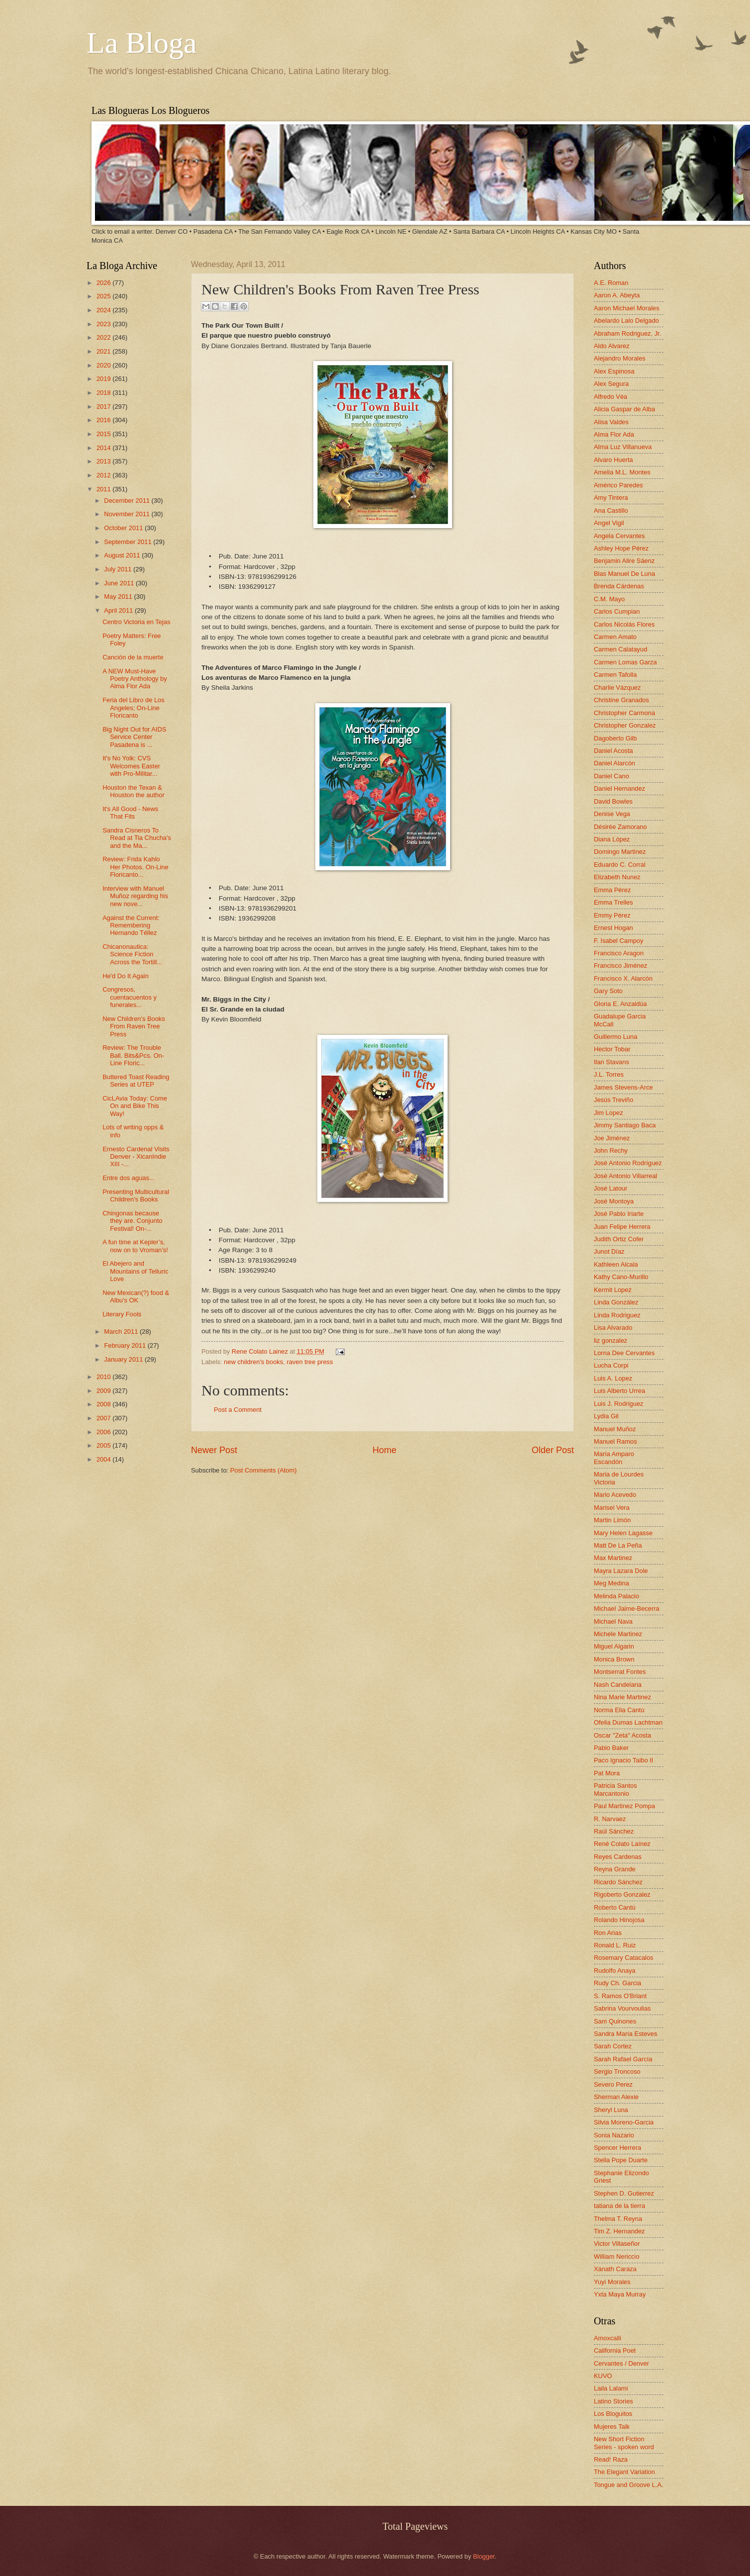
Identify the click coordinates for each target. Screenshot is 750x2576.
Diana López (612, 839)
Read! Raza (611, 2459)
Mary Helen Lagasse (623, 1533)
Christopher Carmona (624, 713)
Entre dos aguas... (128, 1178)
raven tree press (309, 1362)
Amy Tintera (611, 497)
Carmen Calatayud (620, 649)
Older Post (553, 1450)
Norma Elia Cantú (619, 1710)
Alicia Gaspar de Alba (624, 409)
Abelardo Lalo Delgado (626, 320)
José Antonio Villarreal (625, 1176)
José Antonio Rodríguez (628, 1163)
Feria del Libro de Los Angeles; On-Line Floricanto (133, 707)
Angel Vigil (609, 523)
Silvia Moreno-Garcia (624, 2122)
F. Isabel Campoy (618, 940)
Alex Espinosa (614, 371)
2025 (104, 296)
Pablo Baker (611, 1747)
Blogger (484, 2556)
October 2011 (124, 528)
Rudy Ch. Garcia (617, 1983)
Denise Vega (612, 814)
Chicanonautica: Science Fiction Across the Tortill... (132, 954)
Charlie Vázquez (617, 687)
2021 (104, 351)
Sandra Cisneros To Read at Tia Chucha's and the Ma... (136, 838)
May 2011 (119, 596)
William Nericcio (617, 2256)
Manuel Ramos (615, 1441)
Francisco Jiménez (620, 965)
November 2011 (127, 514)
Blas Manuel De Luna (624, 573)
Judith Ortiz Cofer (619, 1239)
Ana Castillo (611, 510)
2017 (104, 406)
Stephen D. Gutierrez (624, 2193)
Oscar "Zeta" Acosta (622, 1735)
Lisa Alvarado (613, 1327)
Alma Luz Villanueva (623, 447)
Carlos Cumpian (617, 611)
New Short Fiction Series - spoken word (624, 2442)
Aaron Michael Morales (626, 308)
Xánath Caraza (615, 2269)
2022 (104, 337)
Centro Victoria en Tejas (136, 622)
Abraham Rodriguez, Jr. (627, 333)
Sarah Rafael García (623, 2059)
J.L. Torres (609, 1074)
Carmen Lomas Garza (625, 662)
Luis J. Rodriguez (618, 1403)
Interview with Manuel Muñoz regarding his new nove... (135, 896)
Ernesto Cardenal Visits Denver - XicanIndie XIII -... (135, 1156)
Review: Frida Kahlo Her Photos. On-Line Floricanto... (135, 866)
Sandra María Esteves (625, 2033)
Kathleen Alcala (616, 1264)
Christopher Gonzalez (625, 725)
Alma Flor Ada (614, 434)
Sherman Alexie (616, 2097)
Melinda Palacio (616, 1596)
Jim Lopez (608, 1112)
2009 (104, 1390)
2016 (104, 420)
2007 (104, 1418)
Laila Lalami (611, 2388)
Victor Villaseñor (617, 2243)
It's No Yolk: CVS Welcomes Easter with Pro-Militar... (131, 765)
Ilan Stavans (611, 1062)
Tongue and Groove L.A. (628, 2484)
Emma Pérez (612, 890)
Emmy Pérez (612, 915)
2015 (104, 434)
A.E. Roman (611, 282)
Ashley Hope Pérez (621, 548)
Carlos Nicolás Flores (624, 624)
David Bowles (613, 801)
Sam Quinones (615, 2021)
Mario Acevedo (615, 1494)
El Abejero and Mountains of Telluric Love (135, 1271)
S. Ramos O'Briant (620, 1996)
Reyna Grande (615, 1869)
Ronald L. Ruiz (615, 1945)
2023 (104, 324)
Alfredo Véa (610, 396)
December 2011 (127, 500)
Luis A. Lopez (613, 1378)
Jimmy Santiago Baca (625, 1125)
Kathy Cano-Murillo (621, 1277)
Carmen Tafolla (615, 674)
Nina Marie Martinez (622, 1697)
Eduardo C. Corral (620, 864)
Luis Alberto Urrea (619, 1390)
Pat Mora (607, 1773)
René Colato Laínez (622, 1843)
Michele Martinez (618, 1634)
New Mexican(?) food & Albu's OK (135, 1296)
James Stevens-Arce (623, 1087)
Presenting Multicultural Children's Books (135, 1195)
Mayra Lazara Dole (621, 1570)
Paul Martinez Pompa (624, 1806)
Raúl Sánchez (614, 1831)
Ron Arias (608, 1932)
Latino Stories (613, 2401)
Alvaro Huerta (613, 459)
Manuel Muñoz (615, 1429)
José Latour (610, 1188)
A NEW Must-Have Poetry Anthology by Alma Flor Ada (134, 678)
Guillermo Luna (615, 1036)
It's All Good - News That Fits (130, 812)
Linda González (616, 1302)
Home (384, 1450)
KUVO (603, 2376)
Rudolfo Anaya (615, 1970)
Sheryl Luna (611, 2110)
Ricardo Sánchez (618, 1882)
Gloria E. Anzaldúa (620, 1004)
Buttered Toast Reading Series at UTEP (135, 1080)
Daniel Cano (611, 776)
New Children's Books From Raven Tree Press (133, 1026)
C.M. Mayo (609, 599)
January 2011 (124, 1359)
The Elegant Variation (624, 2472)
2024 (104, 310)
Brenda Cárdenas (619, 586)
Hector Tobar (612, 1049)
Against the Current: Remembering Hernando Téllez (131, 925)
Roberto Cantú (615, 1907)
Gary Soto (608, 991)
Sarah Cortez (613, 2046)
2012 (104, 475)
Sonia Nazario (614, 2135)
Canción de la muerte (132, 657)
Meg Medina (611, 1583)
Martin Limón (612, 1520)
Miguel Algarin (614, 1646)
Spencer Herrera (617, 2147)
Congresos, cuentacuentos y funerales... (129, 997)
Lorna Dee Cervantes (624, 1353)
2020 (104, 365)
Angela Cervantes (619, 536)
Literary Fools (121, 1314)
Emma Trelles (613, 902)
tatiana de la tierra (619, 2205)
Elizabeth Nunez (617, 877)
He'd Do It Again (125, 976)
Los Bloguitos (613, 2413)
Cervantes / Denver (621, 2363)
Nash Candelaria (618, 1684)
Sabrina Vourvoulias (622, 2008)
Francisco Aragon (619, 953)
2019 (104, 378)
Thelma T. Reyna (618, 2218)
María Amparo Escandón (614, 1457)
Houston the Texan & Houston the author (133, 791)
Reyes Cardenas (618, 1856)
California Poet (615, 2350)
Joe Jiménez (612, 1138)
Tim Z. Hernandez (619, 2231)
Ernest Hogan (613, 927)
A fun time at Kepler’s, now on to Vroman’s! (135, 1245)
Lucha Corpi (611, 1365)
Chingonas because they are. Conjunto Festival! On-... (132, 1220)
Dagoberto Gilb (615, 738)
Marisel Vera (612, 1507)
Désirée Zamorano (620, 826)
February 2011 (125, 1345)
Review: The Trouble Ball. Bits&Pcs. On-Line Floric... (133, 1055)
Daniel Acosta (613, 750)
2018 (104, 392)
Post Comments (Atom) (263, 1470)
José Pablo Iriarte (619, 1213)
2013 (104, 461)
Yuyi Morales (612, 2282)
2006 (104, 1432)
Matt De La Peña (618, 1545)
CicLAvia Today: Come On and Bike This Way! (134, 1106)
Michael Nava (613, 1621)
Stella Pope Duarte (621, 2160)
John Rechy (611, 1150)
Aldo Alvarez (612, 346)
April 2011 (119, 610)
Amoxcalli (607, 2338)
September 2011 (128, 542)
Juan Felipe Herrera (622, 1226)
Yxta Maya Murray (620, 2294)
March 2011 (122, 1331)
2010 (104, 1376)
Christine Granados (621, 700)
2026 (104, 282)
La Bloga (142, 42)
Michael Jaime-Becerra (626, 1608)
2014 (104, 448)
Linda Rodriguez (617, 1315)
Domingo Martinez (620, 851)
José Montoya (614, 1201)
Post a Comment (238, 1409)
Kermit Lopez (613, 1289)
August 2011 (123, 555)
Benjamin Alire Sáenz (624, 560)
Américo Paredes (618, 485)
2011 (104, 489)
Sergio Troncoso (617, 2071)
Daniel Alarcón (614, 763)
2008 (104, 1404)
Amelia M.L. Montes (622, 472)
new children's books (253, 1362)
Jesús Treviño (613, 1100)
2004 (104, 1459)
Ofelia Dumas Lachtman (628, 1722)
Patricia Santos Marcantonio (615, 1789)
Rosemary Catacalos (624, 1957)
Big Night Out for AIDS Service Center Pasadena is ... (134, 737)
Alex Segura (611, 383)
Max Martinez (613, 1558)
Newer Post (214, 1450)
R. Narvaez (610, 1819)
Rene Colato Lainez (261, 1351)
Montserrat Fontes (620, 1671)
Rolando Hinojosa (619, 1920)
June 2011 (120, 583)
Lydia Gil (606, 1416)
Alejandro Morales (620, 358)
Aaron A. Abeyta (617, 295)
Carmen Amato (615, 637)
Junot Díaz (609, 1251)
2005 (104, 1445)
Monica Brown (614, 1659)
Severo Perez (613, 2084)
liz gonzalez (610, 1340)
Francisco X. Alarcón (623, 978)
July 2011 (118, 569)
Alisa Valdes (611, 422)
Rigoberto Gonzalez (622, 1894)
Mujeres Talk (612, 2426)
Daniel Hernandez (619, 788)
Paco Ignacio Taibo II (623, 1760)
